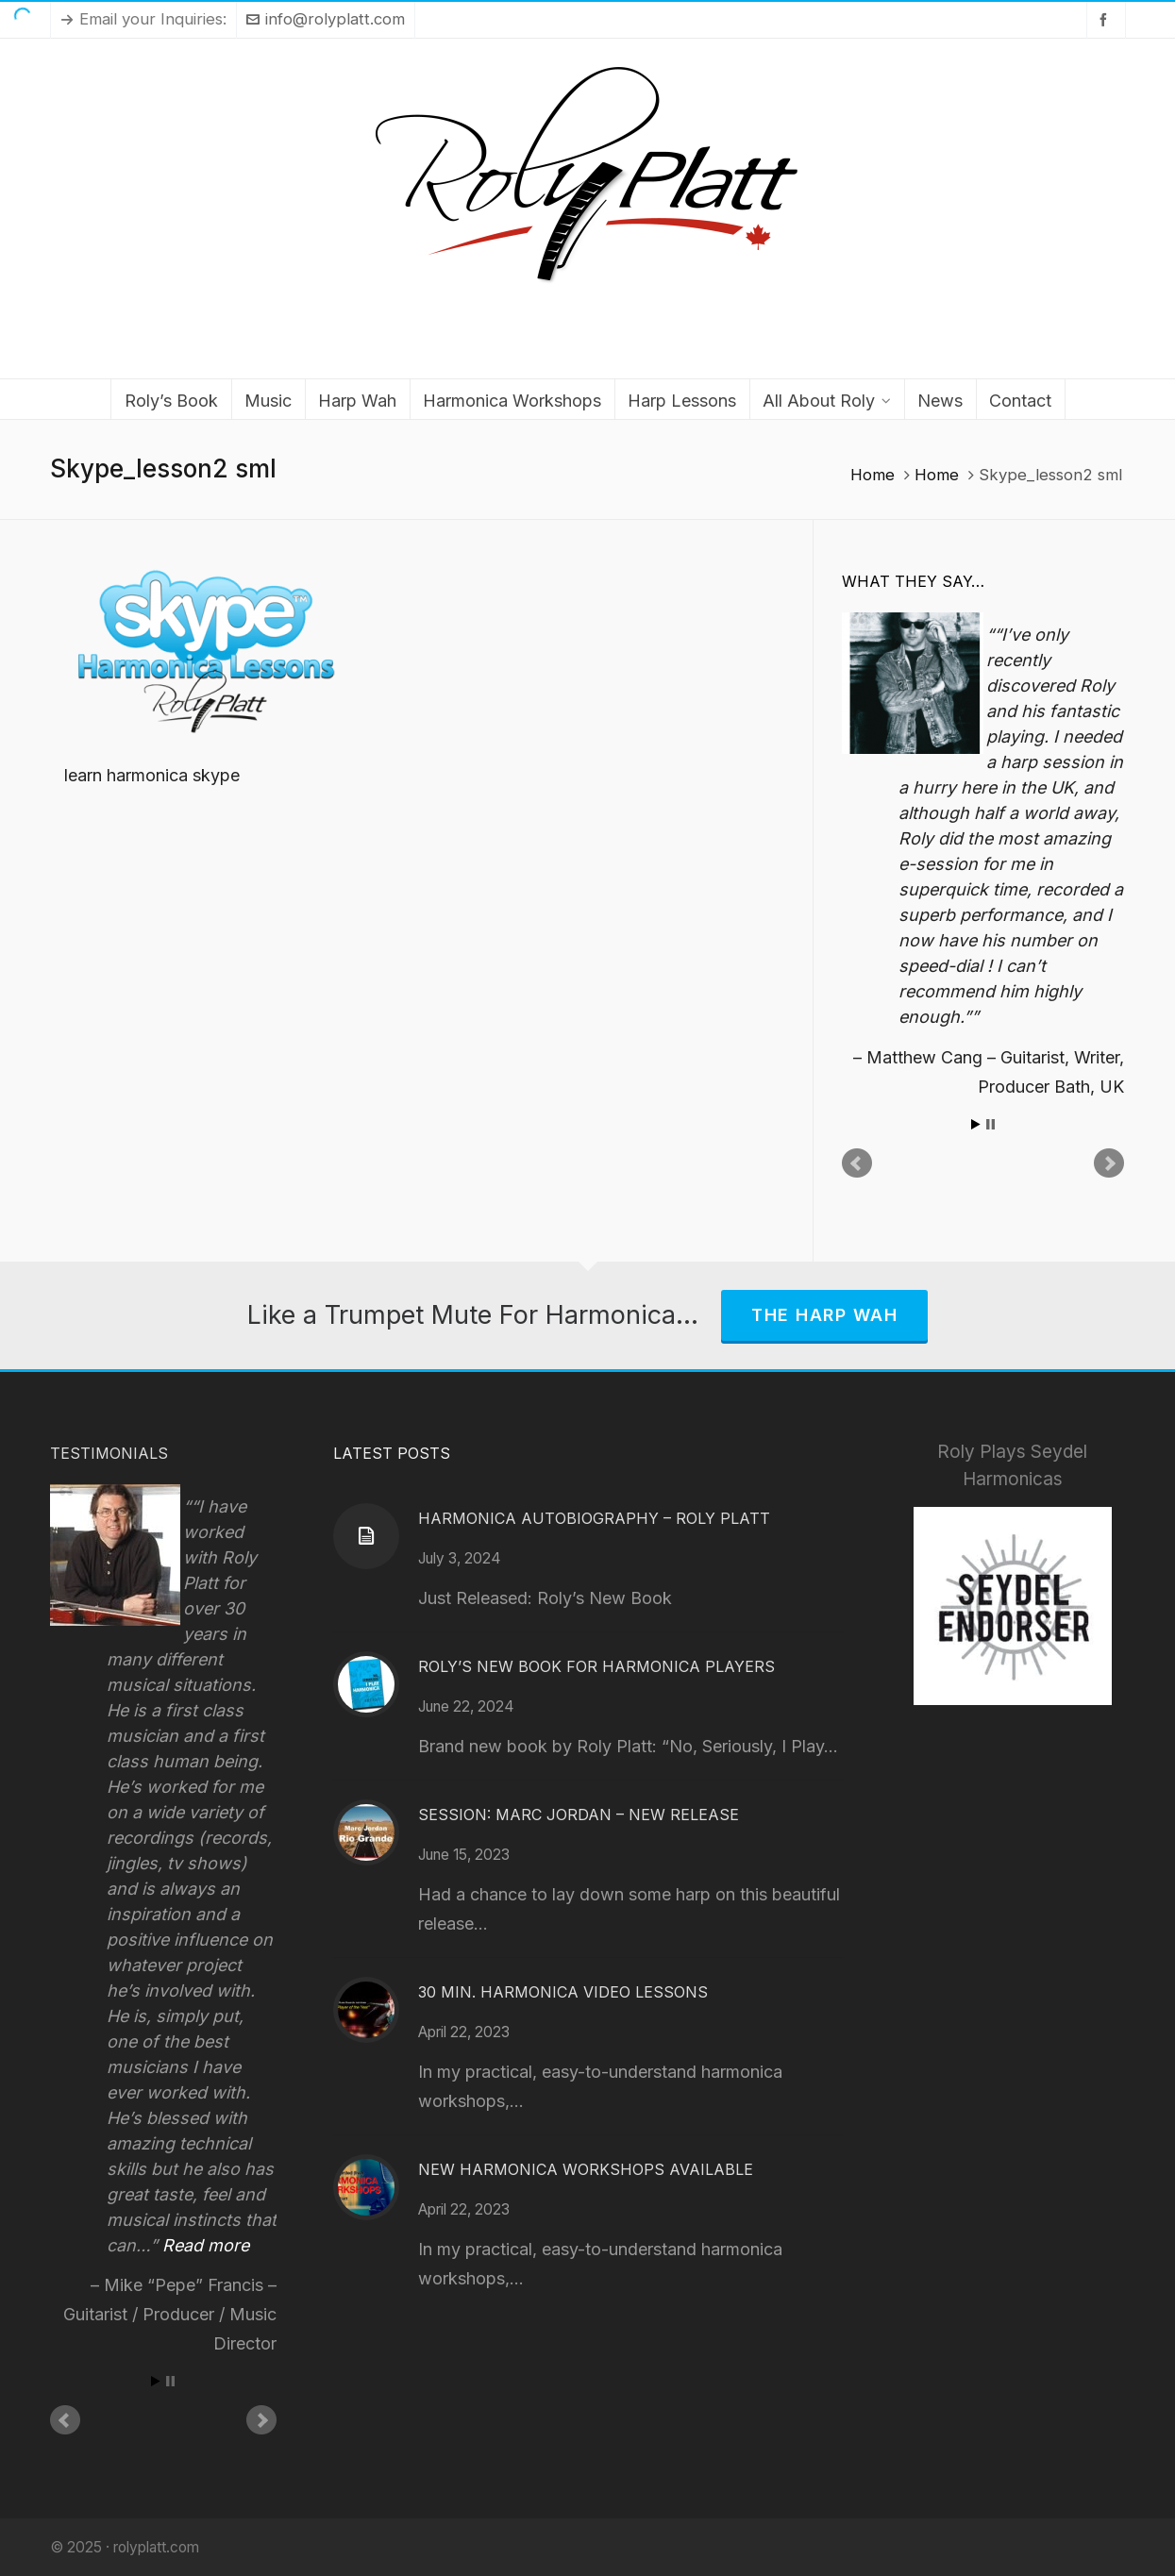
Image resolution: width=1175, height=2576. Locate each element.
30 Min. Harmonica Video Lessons (563, 1991)
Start (976, 1124)
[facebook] (1106, 19)
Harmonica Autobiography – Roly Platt (594, 1518)
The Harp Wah (824, 1315)
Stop (990, 1124)
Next (1109, 1163)
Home (872, 474)
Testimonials (109, 1453)
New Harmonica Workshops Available (585, 2169)
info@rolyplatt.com (325, 18)
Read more (205, 2245)
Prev (857, 1163)
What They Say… (913, 581)
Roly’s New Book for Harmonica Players (596, 1666)
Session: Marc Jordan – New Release (578, 1814)
